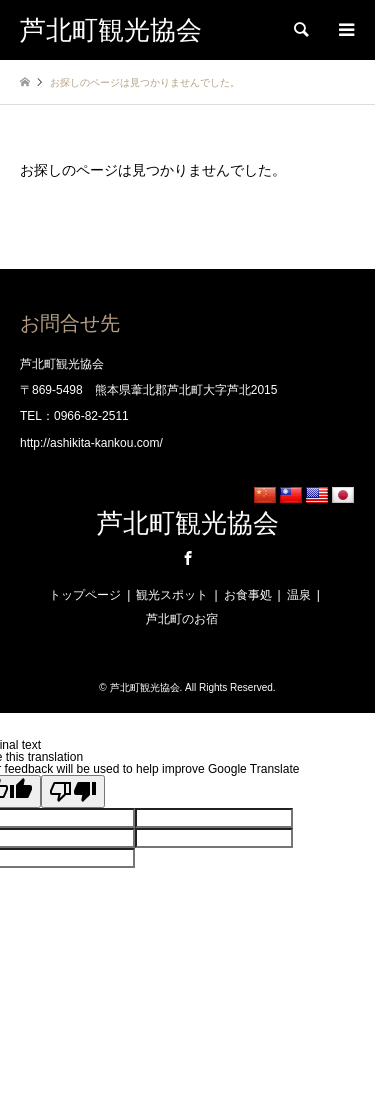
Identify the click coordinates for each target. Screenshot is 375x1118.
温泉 (299, 595)
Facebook (188, 558)
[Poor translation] (73, 791)
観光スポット (172, 595)
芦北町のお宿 (182, 619)
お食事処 (248, 595)
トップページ (85, 595)
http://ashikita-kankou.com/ (91, 443)
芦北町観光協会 (188, 523)
